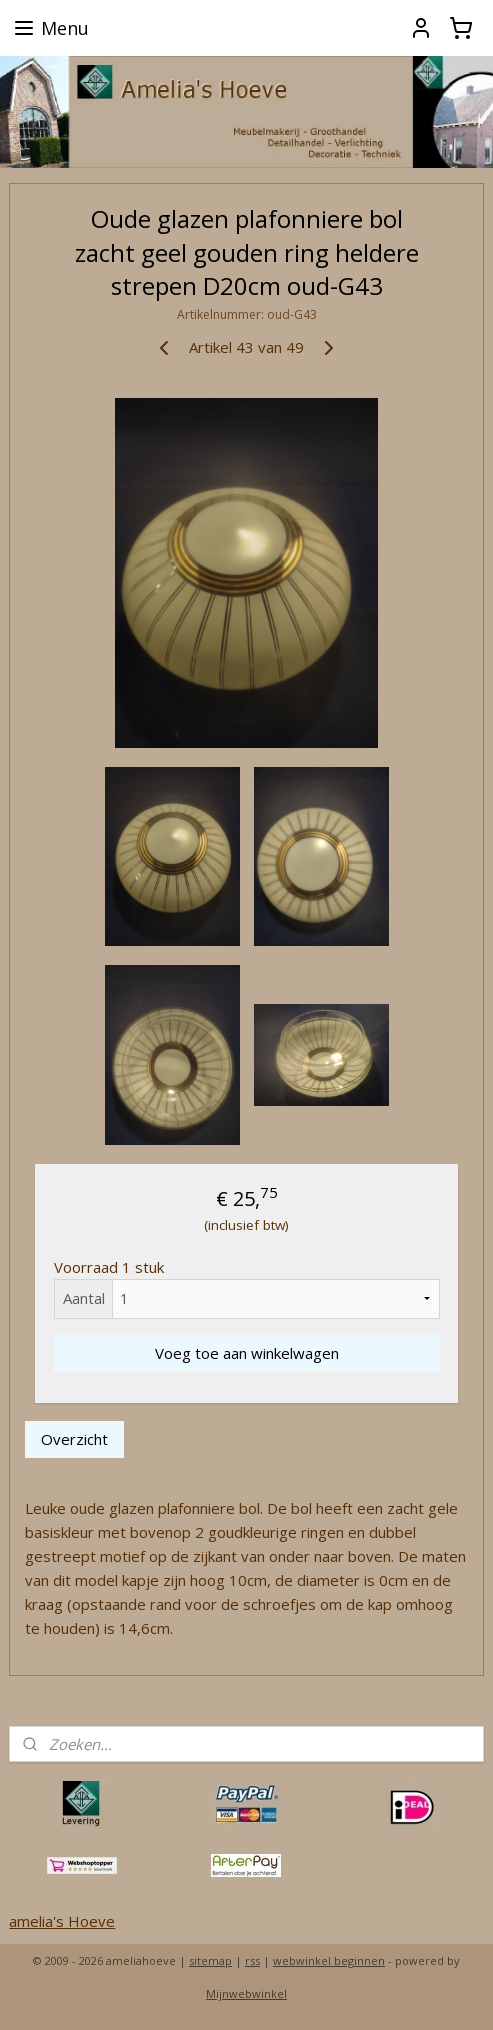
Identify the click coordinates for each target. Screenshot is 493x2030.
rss (252, 1960)
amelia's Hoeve (62, 1921)
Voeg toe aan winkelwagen (247, 1353)
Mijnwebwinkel (246, 1993)
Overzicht (74, 1439)
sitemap (210, 1960)
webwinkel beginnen (329, 1960)
